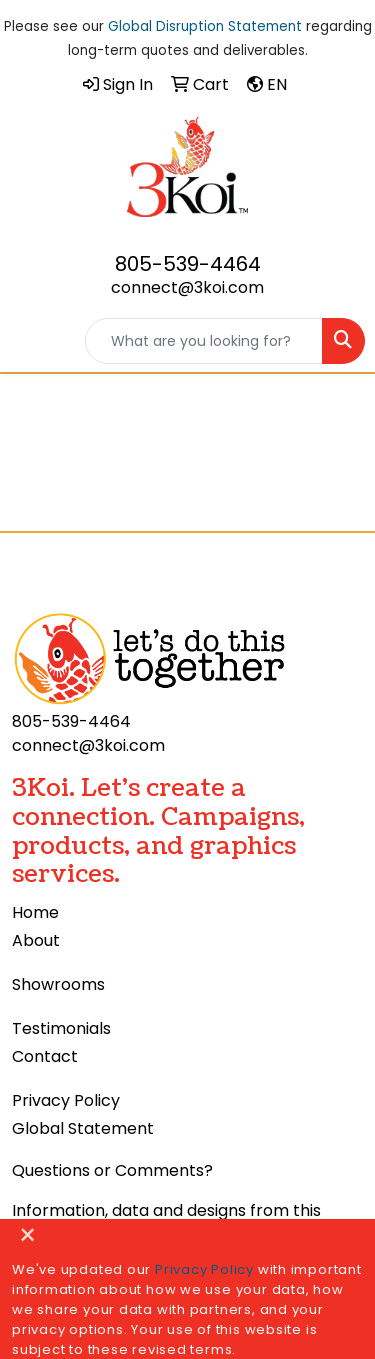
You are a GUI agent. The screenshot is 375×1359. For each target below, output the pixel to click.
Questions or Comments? (112, 1170)
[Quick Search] (204, 341)
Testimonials (61, 1028)
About (36, 940)
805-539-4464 (188, 264)
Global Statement (83, 1128)
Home (35, 912)
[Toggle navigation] (31, 341)
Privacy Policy (66, 1100)
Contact (45, 1056)
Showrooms (58, 984)
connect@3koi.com (187, 287)
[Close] (27, 1236)
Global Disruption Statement (205, 26)
